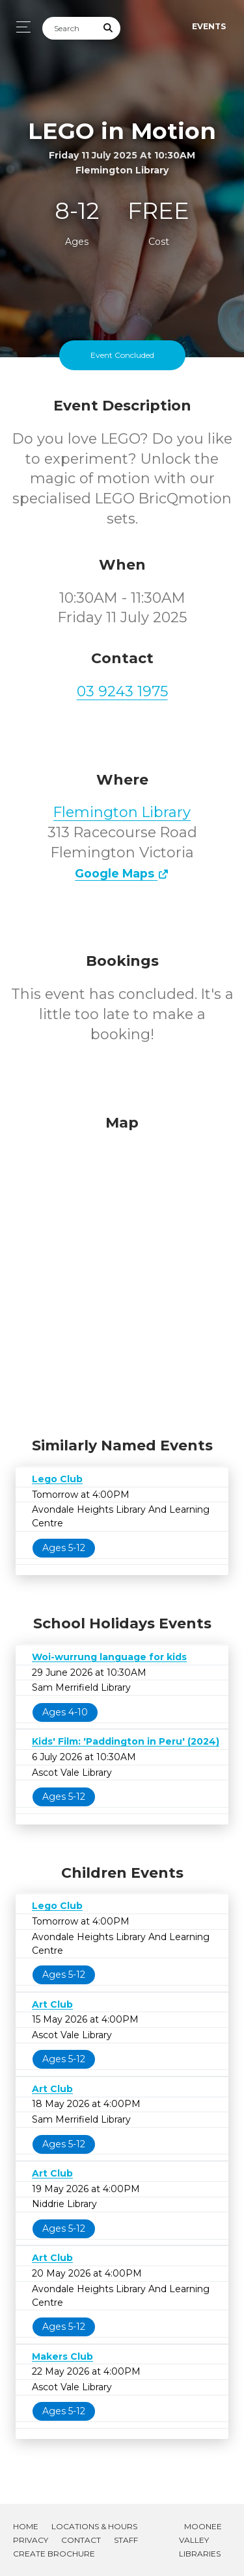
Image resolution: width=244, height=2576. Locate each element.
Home (25, 2526)
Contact (81, 2540)
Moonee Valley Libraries (200, 2539)
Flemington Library (122, 812)
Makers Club (62, 2356)
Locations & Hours (94, 2526)
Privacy (30, 2540)
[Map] (122, 1272)
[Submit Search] (108, 28)
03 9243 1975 (122, 691)
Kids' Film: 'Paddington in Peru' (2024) (125, 1741)
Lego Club (57, 1479)
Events (209, 26)
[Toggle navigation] (20, 27)
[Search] (69, 28)
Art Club (52, 2004)
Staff (126, 2540)
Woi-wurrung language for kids (109, 1657)
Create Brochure (54, 2553)
